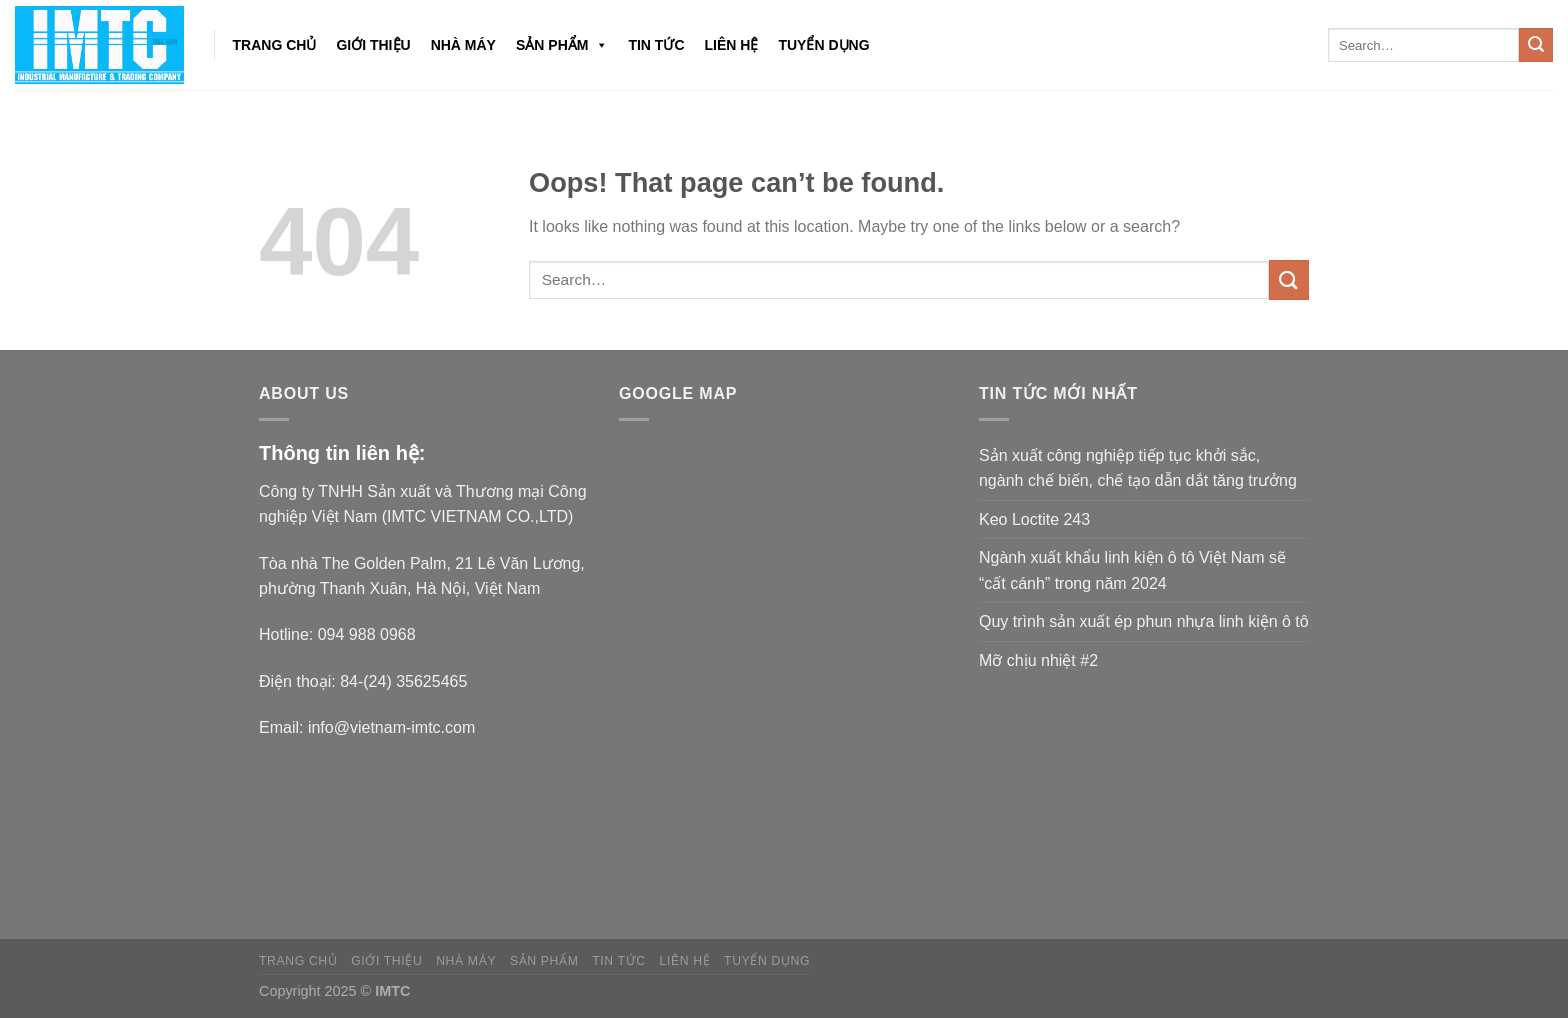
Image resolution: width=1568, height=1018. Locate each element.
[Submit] (1536, 45)
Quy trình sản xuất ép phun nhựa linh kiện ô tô (1144, 621)
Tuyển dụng (823, 45)
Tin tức (656, 45)
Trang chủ (275, 45)
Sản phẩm (562, 45)
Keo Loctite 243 (1034, 519)
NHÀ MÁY (463, 45)
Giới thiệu (373, 45)
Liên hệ (732, 45)
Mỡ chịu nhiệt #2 (1038, 660)
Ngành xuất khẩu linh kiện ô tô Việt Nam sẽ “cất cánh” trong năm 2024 (1132, 570)
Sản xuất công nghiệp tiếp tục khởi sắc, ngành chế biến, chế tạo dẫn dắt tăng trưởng (1138, 468)
